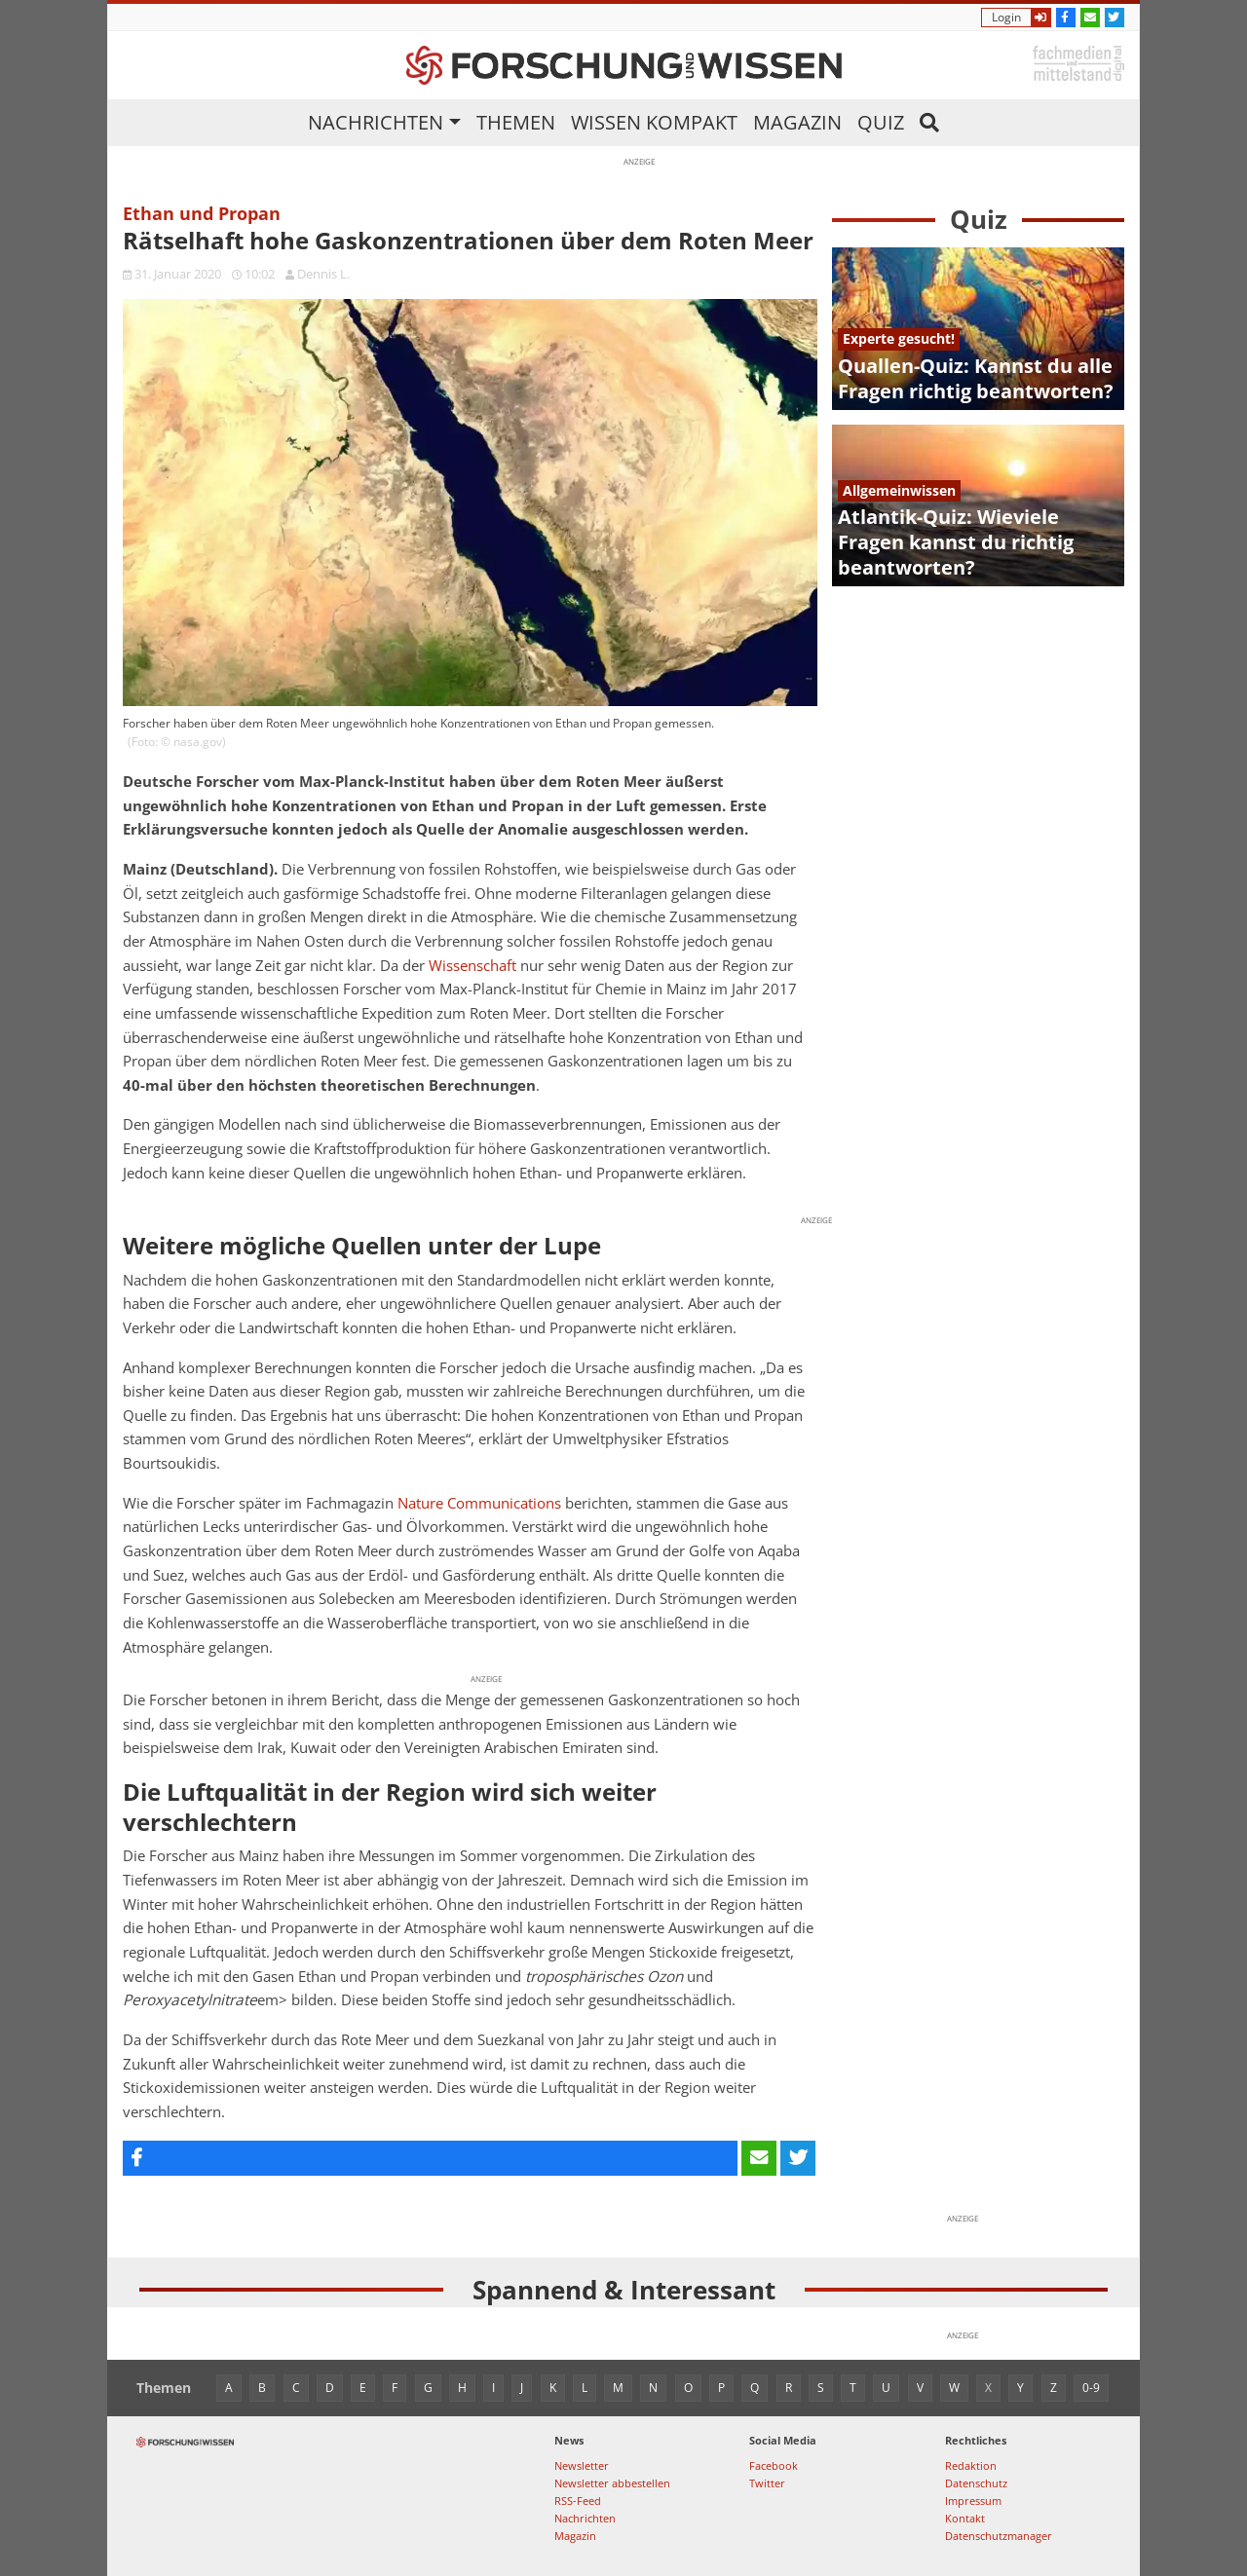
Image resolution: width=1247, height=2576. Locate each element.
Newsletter (581, 2465)
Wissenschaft (472, 965)
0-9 (1091, 2387)
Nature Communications (479, 1503)
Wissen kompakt (654, 122)
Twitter (767, 2483)
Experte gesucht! (899, 338)
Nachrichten (375, 122)
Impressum (973, 2500)
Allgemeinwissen (899, 490)
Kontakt (965, 2518)
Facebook (773, 2465)
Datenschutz (976, 2483)
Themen (515, 122)
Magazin (797, 122)
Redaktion (971, 2465)
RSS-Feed (577, 2500)
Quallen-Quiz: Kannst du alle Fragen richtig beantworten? (976, 378)
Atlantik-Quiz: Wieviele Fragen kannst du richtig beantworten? (956, 542)
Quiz (880, 122)
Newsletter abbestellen (612, 2483)
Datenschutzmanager (998, 2535)
